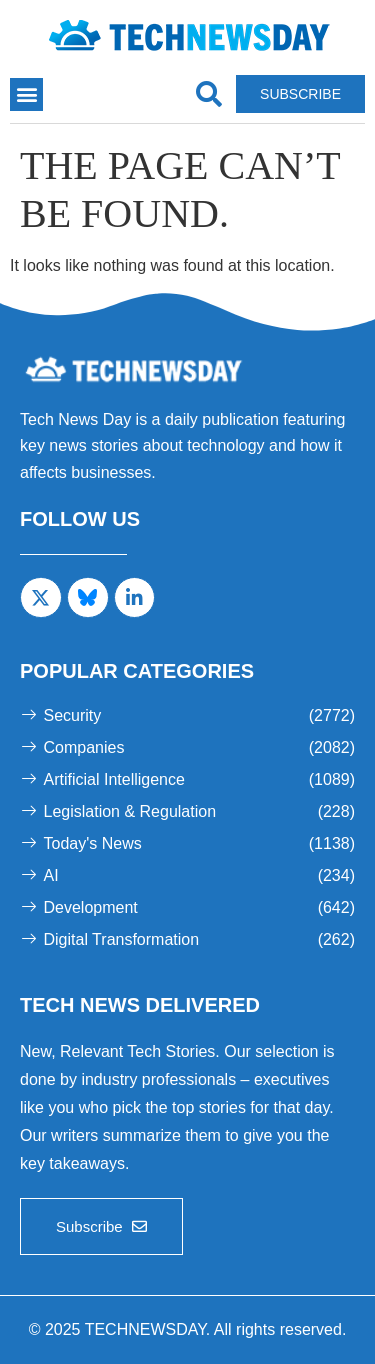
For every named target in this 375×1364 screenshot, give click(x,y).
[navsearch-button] (208, 94)
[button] (26, 94)
